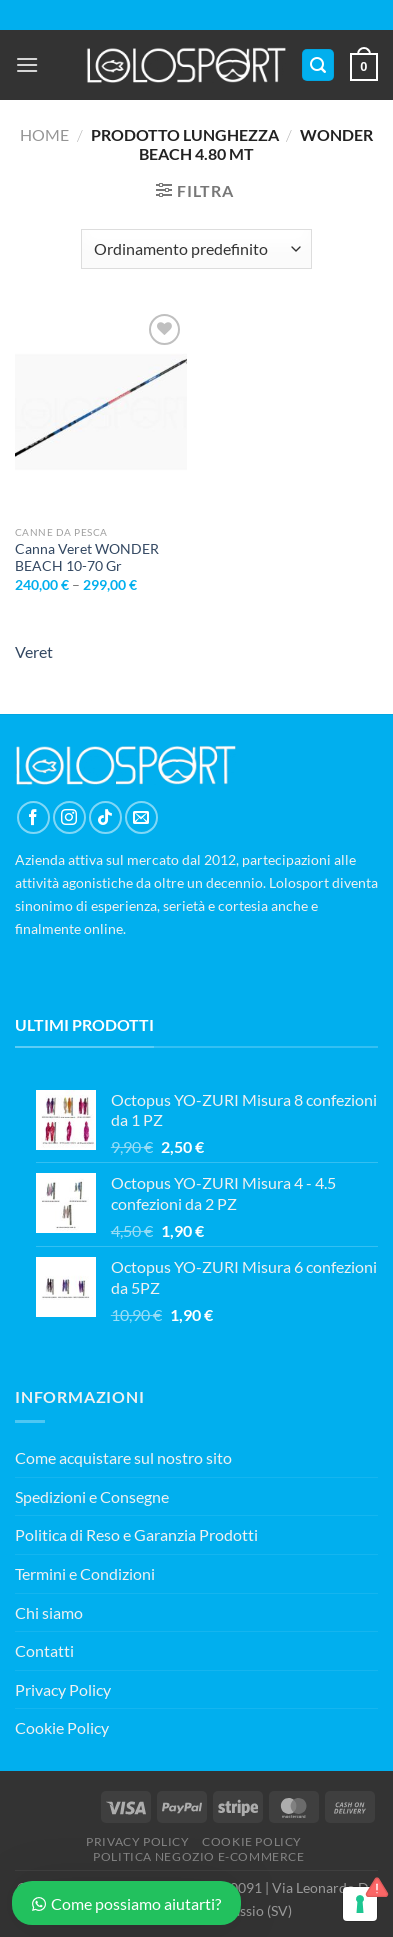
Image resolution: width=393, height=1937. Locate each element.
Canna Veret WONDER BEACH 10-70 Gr (87, 558)
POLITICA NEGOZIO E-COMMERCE (199, 1856)
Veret (34, 651)
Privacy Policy (63, 1689)
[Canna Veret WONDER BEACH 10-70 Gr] (101, 412)
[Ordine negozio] (196, 249)
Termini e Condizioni (85, 1573)
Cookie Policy (62, 1727)
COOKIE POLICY (252, 1841)
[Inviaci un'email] (141, 817)
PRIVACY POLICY (138, 1841)
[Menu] (27, 64)
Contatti (44, 1650)
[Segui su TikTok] (105, 817)
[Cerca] (318, 65)
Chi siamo (49, 1612)
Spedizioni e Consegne (92, 1496)
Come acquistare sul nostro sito (123, 1457)
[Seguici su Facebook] (33, 817)
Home (44, 134)
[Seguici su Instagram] (69, 817)
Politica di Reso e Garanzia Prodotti (136, 1534)
